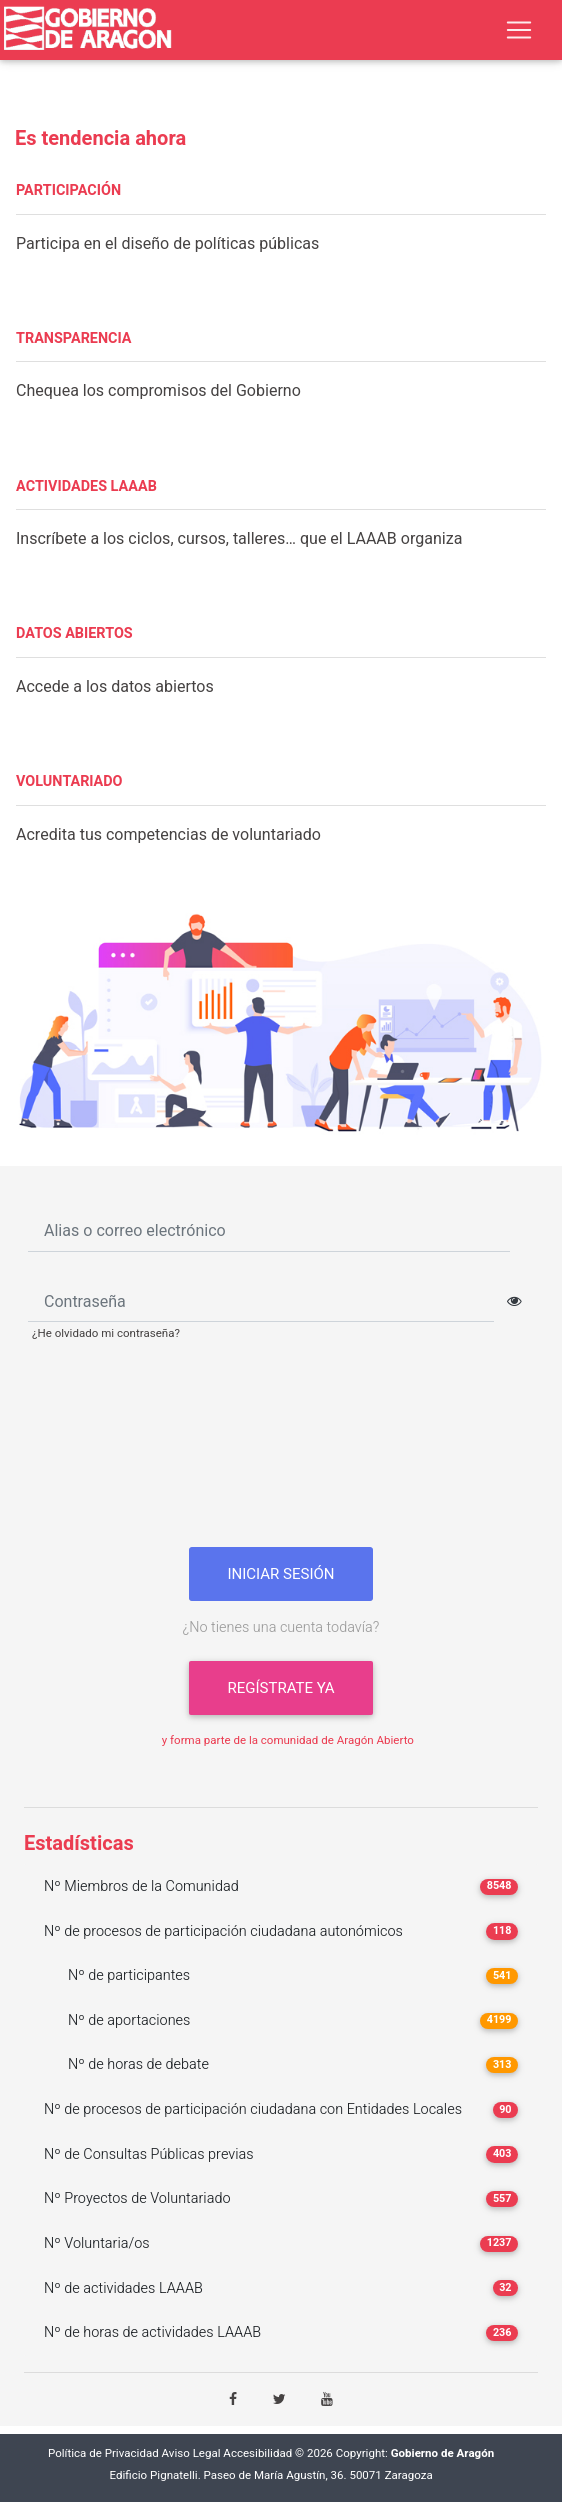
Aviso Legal (191, 2453)
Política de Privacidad (103, 2453)
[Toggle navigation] (519, 30)
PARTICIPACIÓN (68, 190)
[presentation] (281, 1452)
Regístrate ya (280, 1688)
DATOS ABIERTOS (74, 633)
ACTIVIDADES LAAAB (86, 486)
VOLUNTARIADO (69, 781)
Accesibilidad (257, 2453)
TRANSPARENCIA (73, 338)
